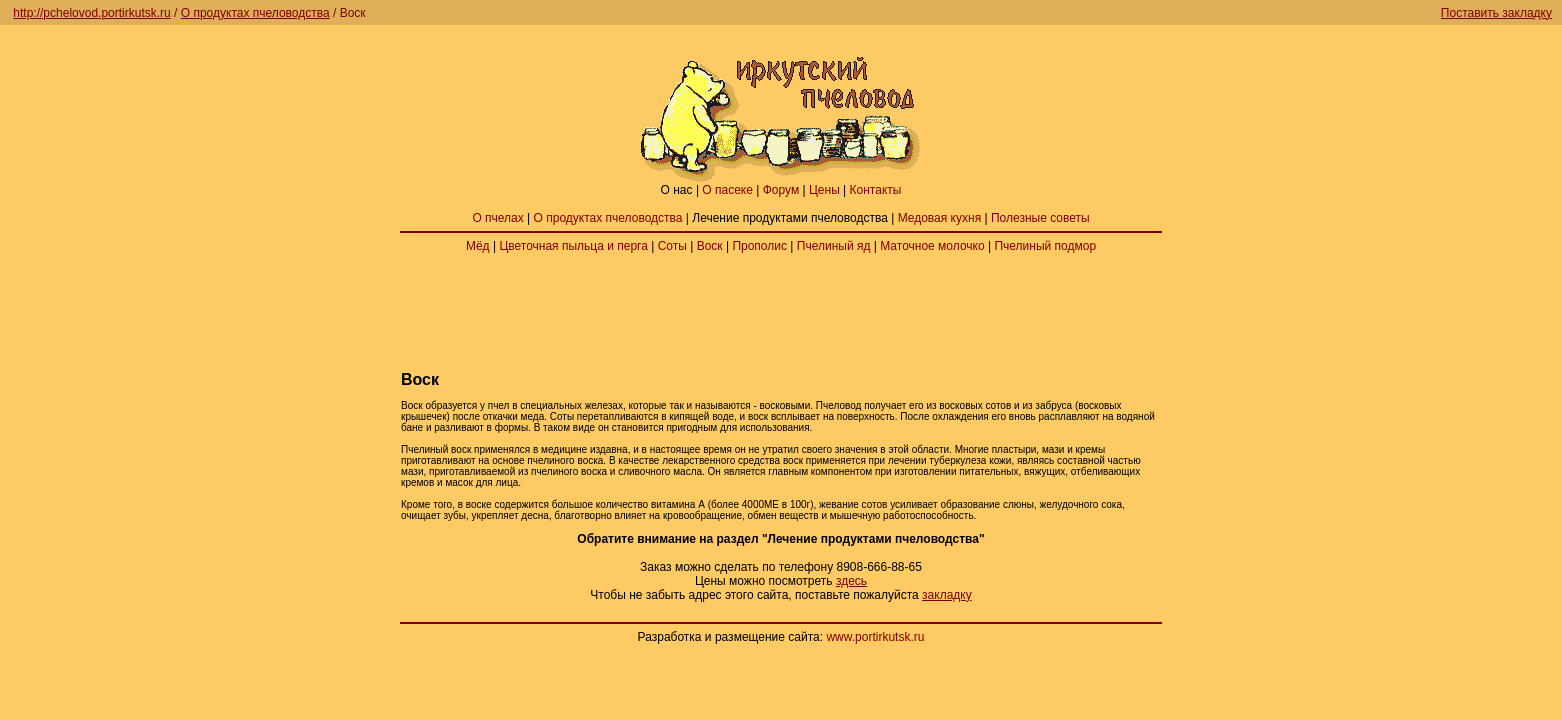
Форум (781, 190)
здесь (851, 581)
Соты (672, 246)
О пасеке (727, 190)
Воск (710, 246)
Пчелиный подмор (1045, 246)
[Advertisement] (781, 312)
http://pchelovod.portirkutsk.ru (91, 13)
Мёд (478, 246)
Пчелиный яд (834, 246)
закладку (947, 595)
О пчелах (497, 218)
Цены (824, 190)
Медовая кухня (939, 218)
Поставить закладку (1496, 13)
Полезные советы (1040, 218)
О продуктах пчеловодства (255, 13)
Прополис (759, 246)
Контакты (876, 190)
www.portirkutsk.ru (875, 637)
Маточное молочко (932, 246)
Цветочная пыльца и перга (573, 246)
